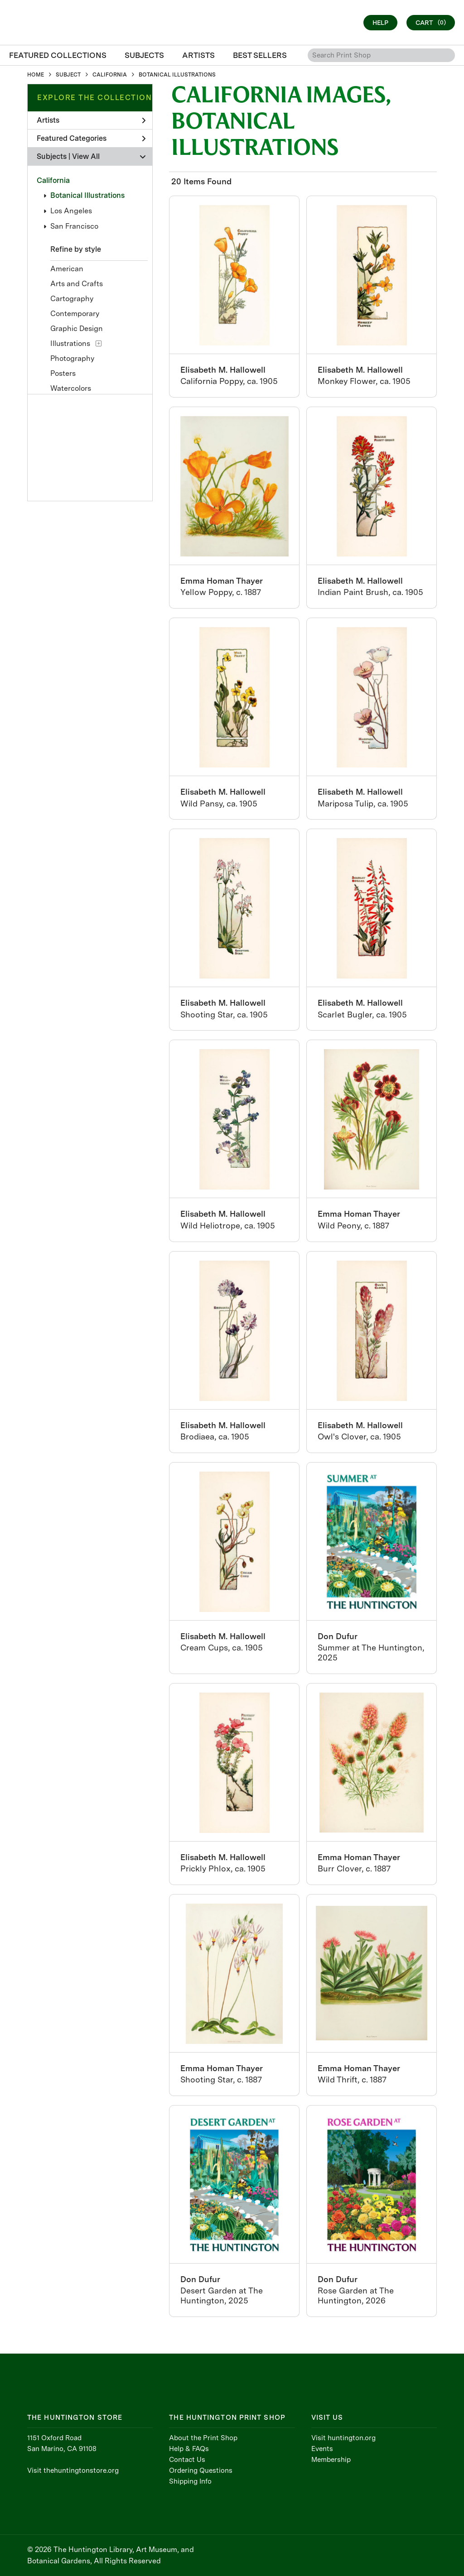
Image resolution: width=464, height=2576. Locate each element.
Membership (331, 2460)
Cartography (71, 298)
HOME (35, 75)
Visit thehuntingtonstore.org (73, 2470)
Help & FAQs (189, 2449)
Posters (63, 373)
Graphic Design (76, 328)
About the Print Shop (203, 2438)
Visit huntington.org (343, 2438)
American (66, 268)
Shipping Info (190, 2481)
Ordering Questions (200, 2470)
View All (86, 156)
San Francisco (74, 226)
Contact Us (187, 2460)
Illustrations (70, 343)
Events (322, 2449)
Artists (91, 120)
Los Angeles (71, 210)
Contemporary (74, 313)
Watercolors (70, 388)
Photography (72, 358)
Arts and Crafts (76, 283)
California (53, 180)
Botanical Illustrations (87, 195)
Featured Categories (91, 138)
